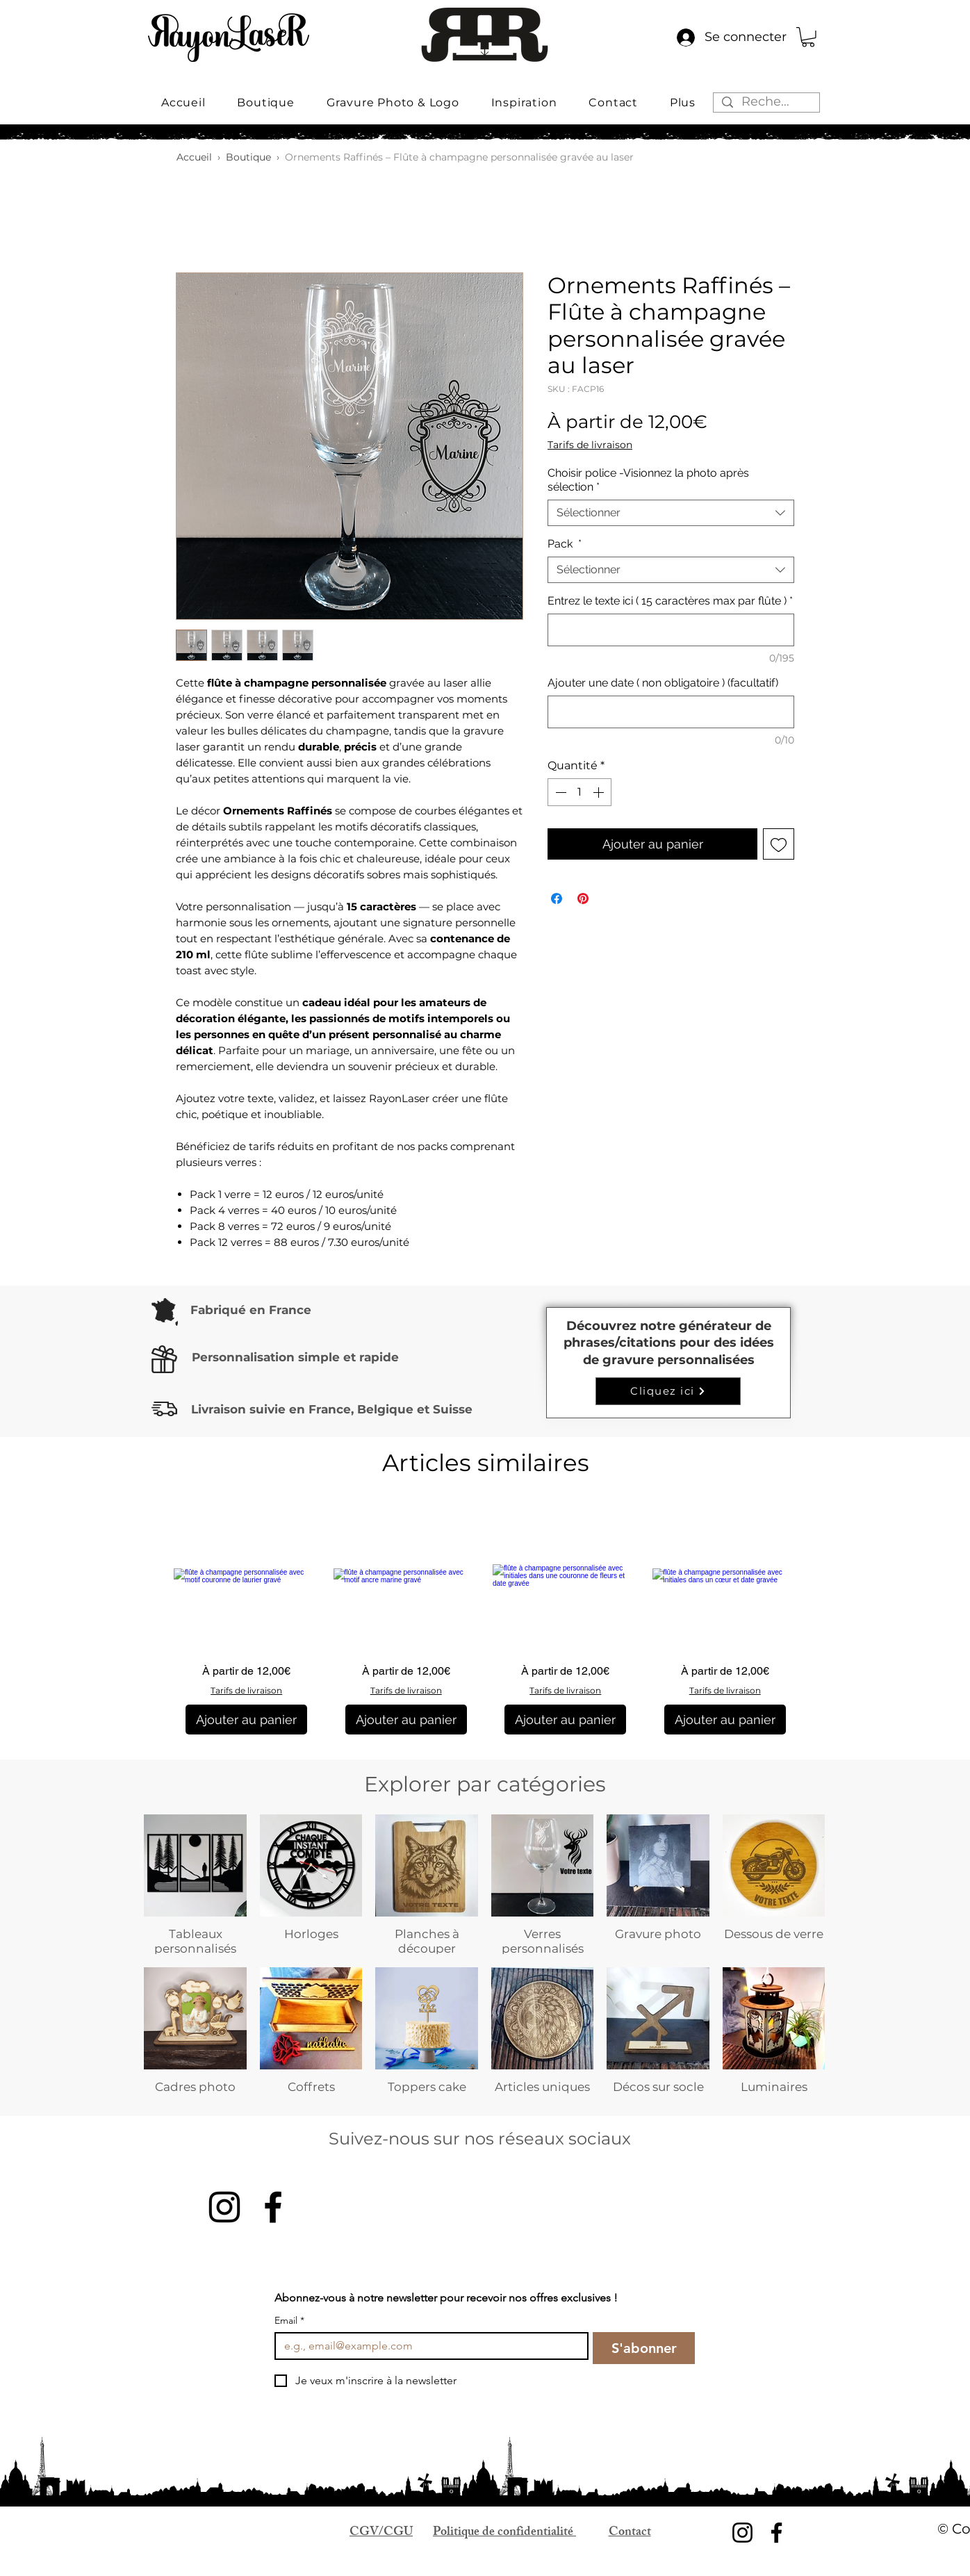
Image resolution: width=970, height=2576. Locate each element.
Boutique (248, 157)
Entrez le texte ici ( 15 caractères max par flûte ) (670, 600)
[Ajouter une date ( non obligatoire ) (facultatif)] (671, 712)
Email (289, 2321)
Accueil (194, 157)
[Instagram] (224, 2207)
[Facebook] (273, 2207)
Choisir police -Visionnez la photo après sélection (648, 479)
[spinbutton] (579, 792)
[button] (808, 37)
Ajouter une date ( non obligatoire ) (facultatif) (663, 682)
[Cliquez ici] (668, 1391)
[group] (485, 1618)
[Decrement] (559, 792)
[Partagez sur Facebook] (556, 898)
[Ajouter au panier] (246, 1719)
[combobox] (671, 513)
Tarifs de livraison (590, 444)
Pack (565, 543)
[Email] (427, 2345)
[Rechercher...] (765, 102)
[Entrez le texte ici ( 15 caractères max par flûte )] (671, 630)
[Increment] (599, 792)
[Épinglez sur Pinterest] (583, 898)
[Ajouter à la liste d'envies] (778, 844)
